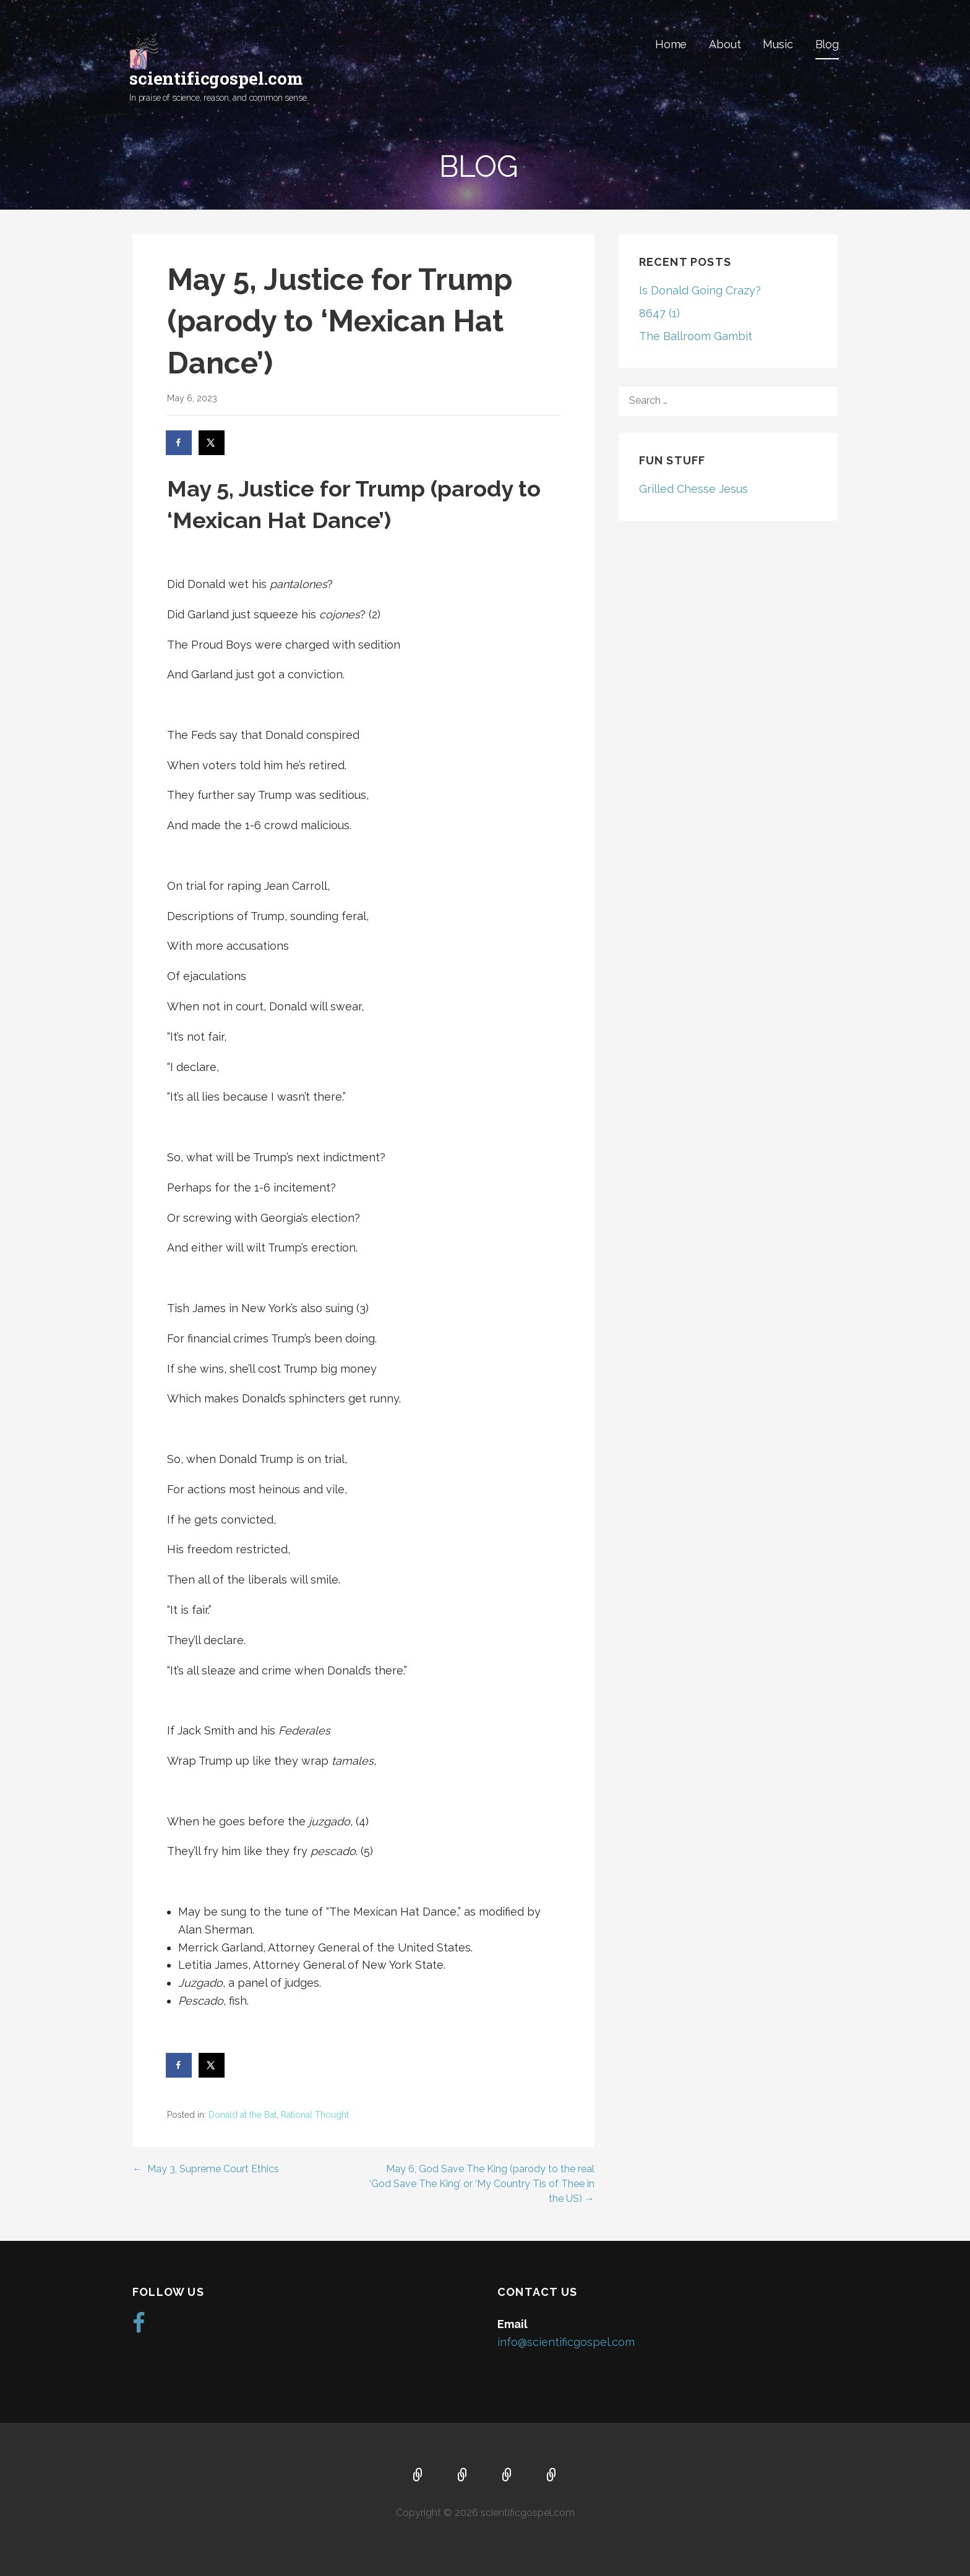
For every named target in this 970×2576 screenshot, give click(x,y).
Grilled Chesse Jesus (693, 488)
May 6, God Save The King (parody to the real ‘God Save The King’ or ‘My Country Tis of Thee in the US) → (481, 2183)
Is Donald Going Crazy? (700, 290)
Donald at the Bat (242, 2115)
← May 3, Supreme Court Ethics (205, 2169)
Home (671, 44)
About (724, 44)
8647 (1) (659, 313)
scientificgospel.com (216, 78)
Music (777, 44)
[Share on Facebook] (179, 442)
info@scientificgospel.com (566, 2341)
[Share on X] (212, 442)
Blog (827, 44)
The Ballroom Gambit (695, 336)
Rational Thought (315, 2115)
